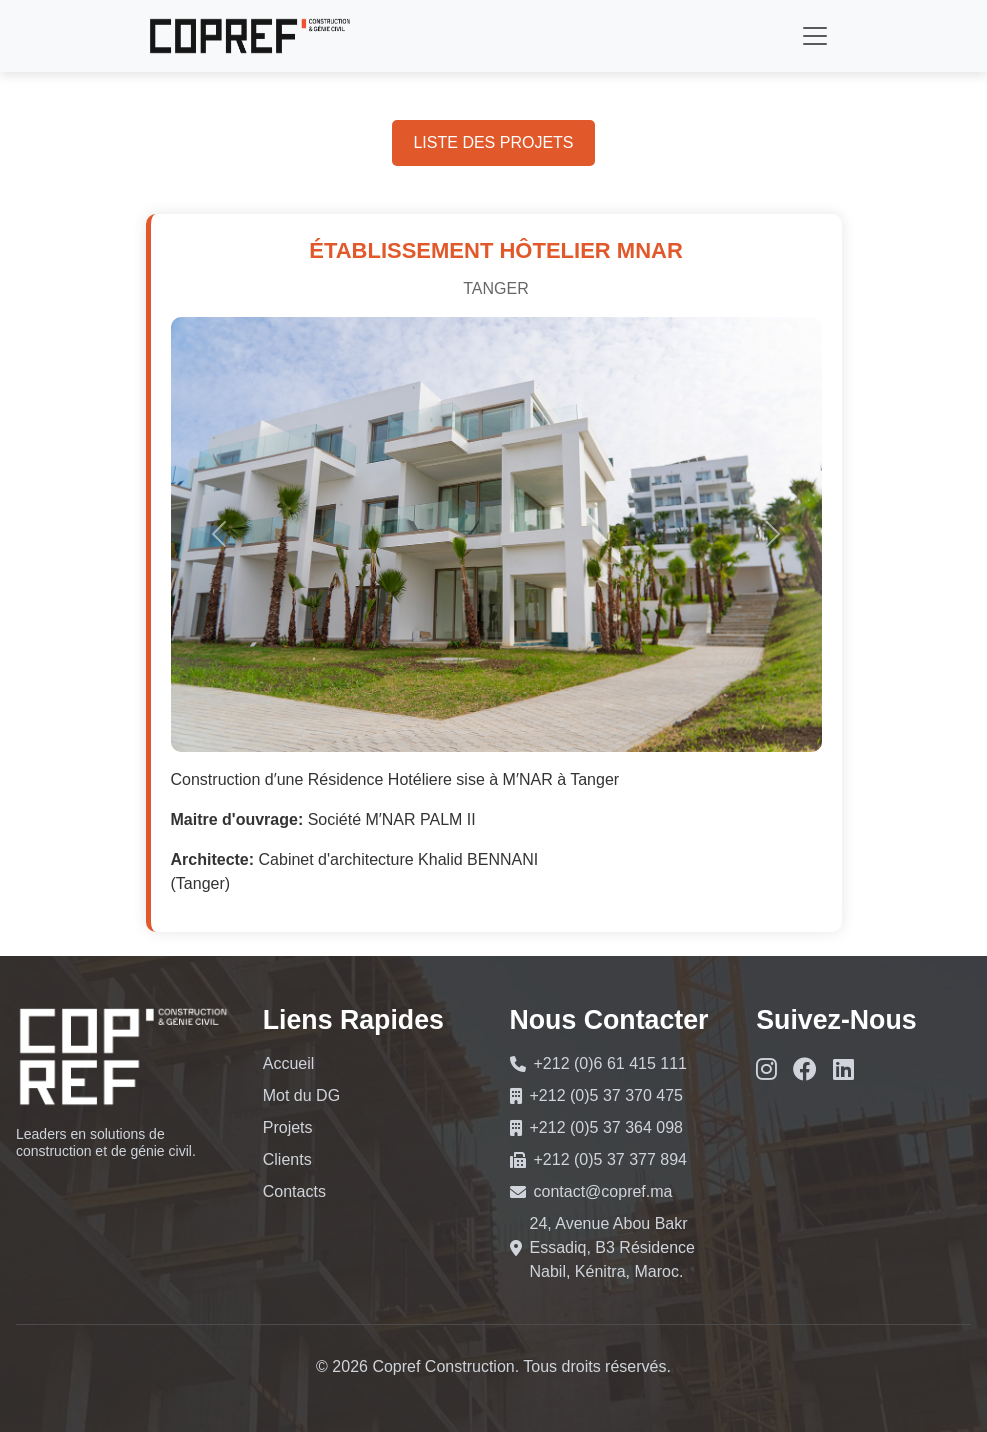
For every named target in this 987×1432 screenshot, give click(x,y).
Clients (287, 1159)
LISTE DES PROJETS (493, 142)
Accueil (289, 1063)
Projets (288, 1127)
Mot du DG (301, 1095)
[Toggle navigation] (815, 36)
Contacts (294, 1191)
